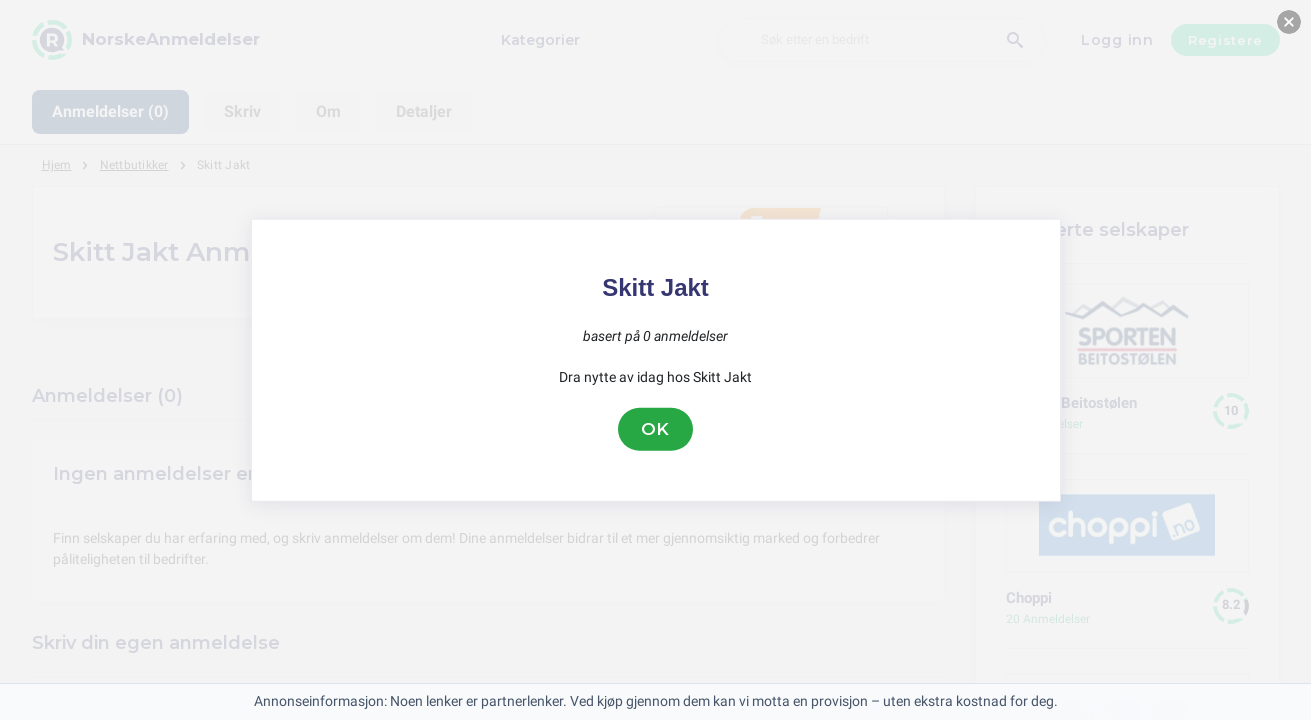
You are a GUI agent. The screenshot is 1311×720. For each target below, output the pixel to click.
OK (656, 429)
